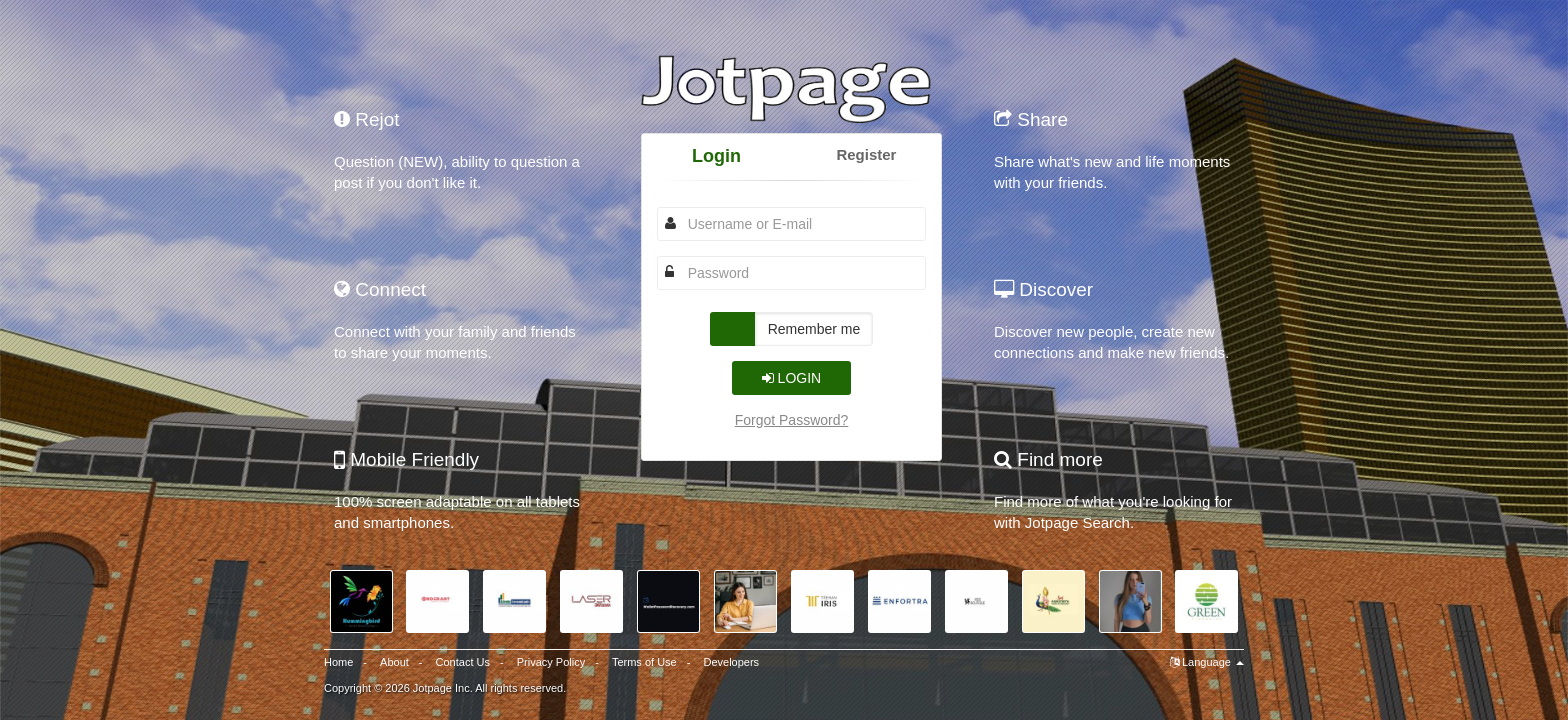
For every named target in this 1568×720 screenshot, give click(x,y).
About (394, 662)
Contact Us (463, 662)
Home (338, 662)
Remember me (814, 329)
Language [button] (1207, 662)
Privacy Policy (551, 662)
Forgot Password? (792, 420)
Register (866, 154)
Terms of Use (644, 662)
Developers (731, 662)
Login (716, 156)
